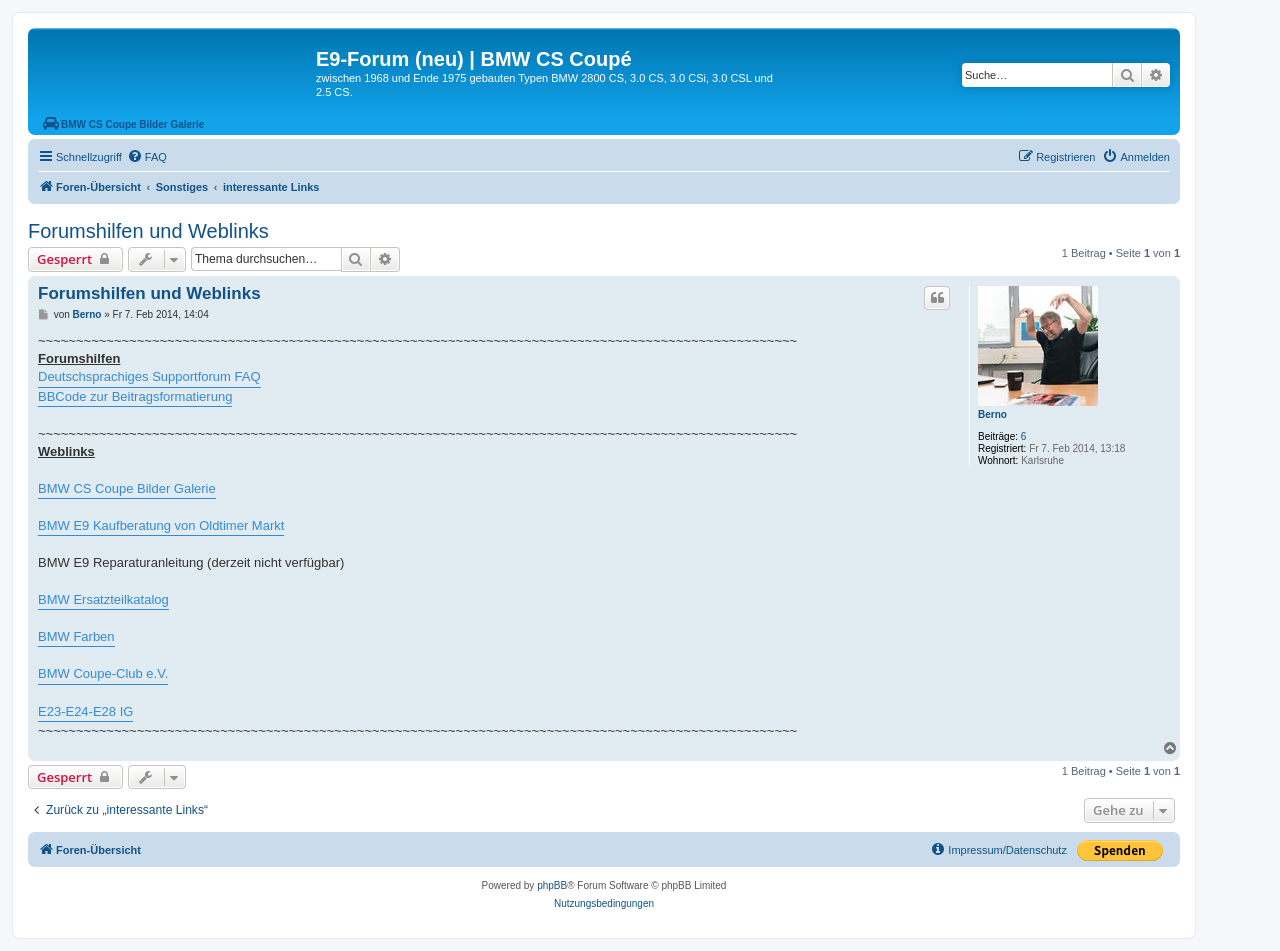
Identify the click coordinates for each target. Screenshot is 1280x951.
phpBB (552, 885)
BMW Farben (76, 636)
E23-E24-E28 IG (85, 711)
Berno (992, 414)
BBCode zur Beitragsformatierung (135, 396)
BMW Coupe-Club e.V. (103, 673)
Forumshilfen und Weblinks (148, 231)
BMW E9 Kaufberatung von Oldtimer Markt (161, 525)
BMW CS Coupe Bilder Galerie (127, 488)
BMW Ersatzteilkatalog (103, 599)
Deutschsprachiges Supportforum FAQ (149, 376)
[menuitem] (147, 157)
